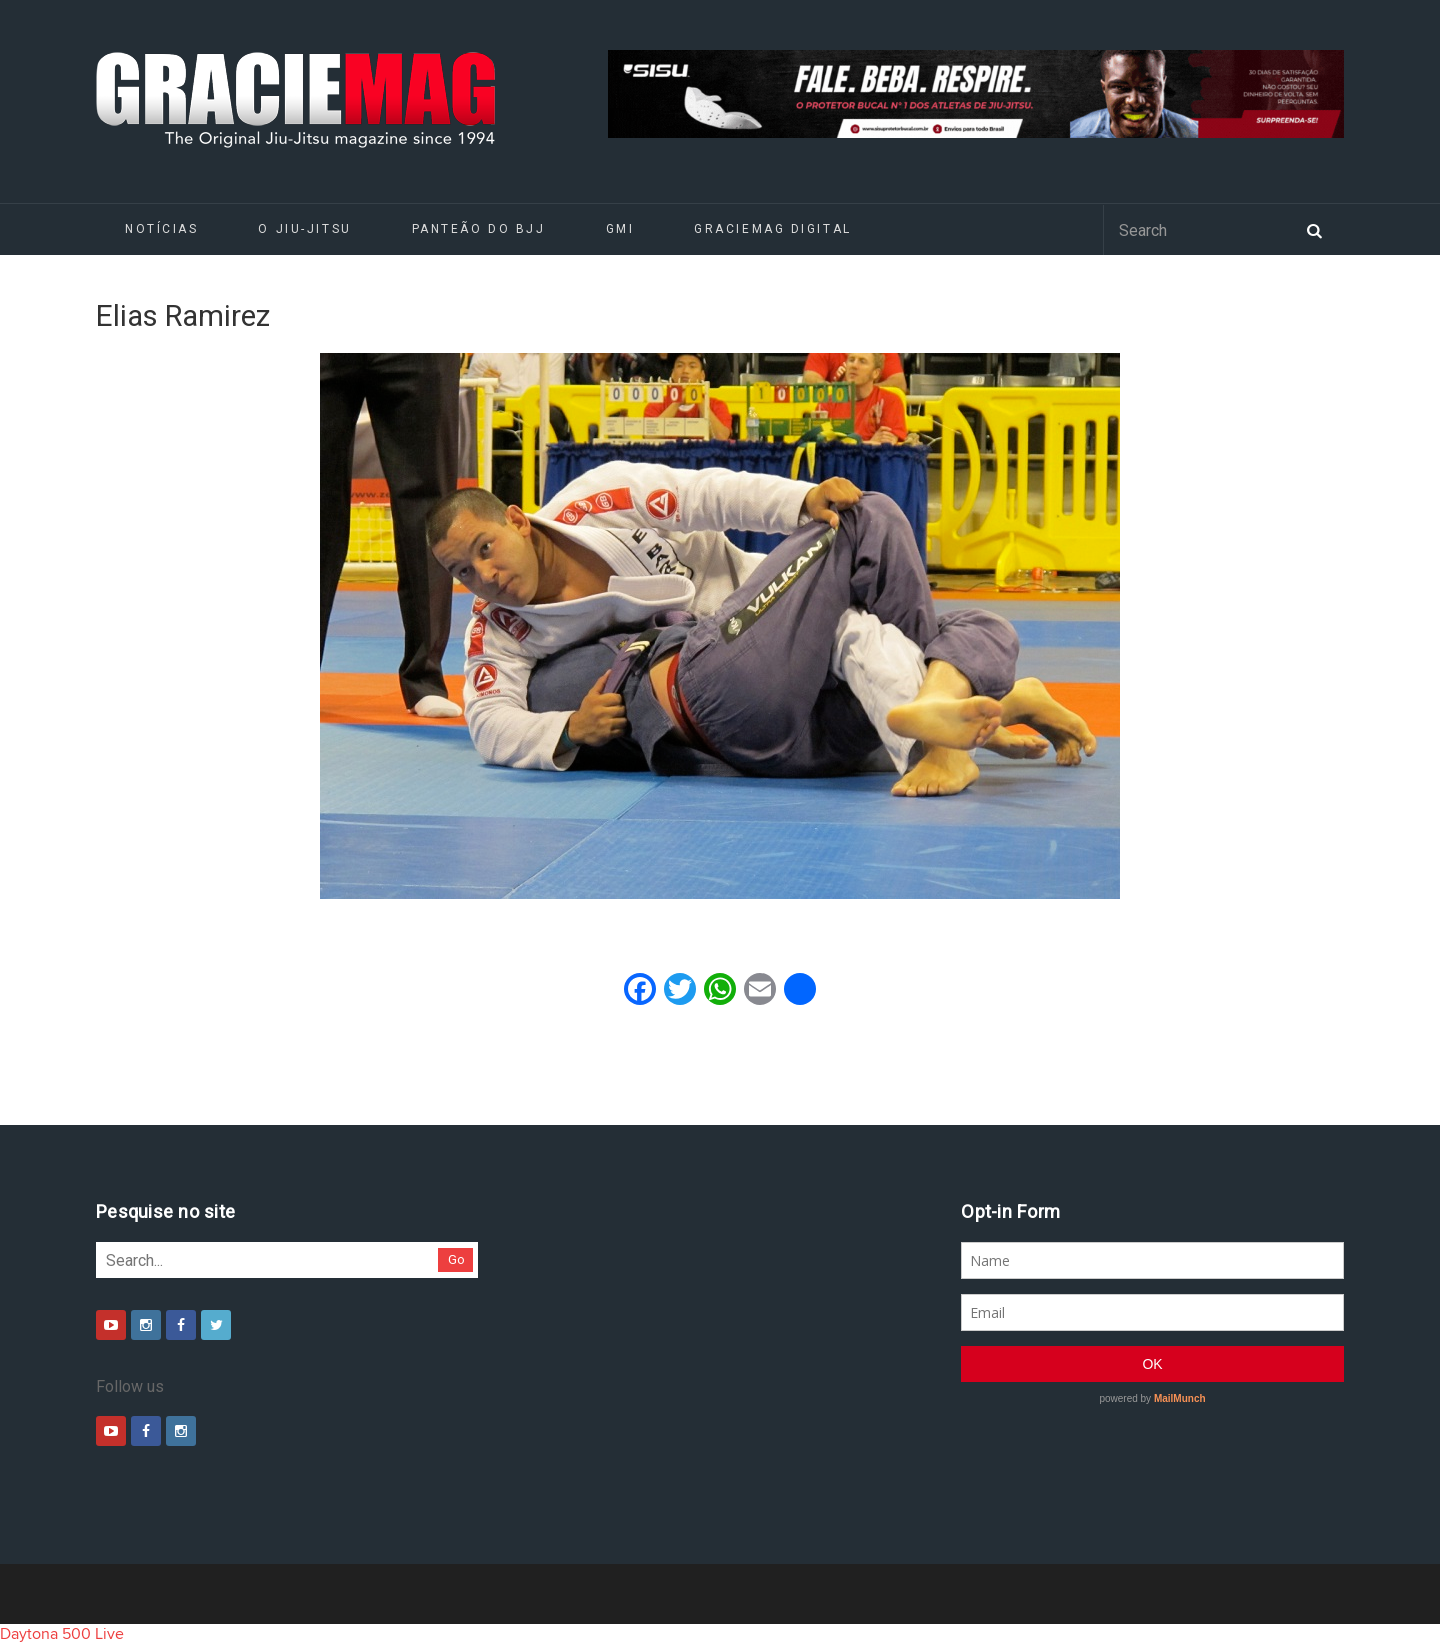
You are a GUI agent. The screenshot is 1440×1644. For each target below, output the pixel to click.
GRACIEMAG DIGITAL (773, 229)
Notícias (161, 229)
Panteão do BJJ (479, 229)
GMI (620, 229)
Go (456, 1259)
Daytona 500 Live (62, 1634)
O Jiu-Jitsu (304, 229)
